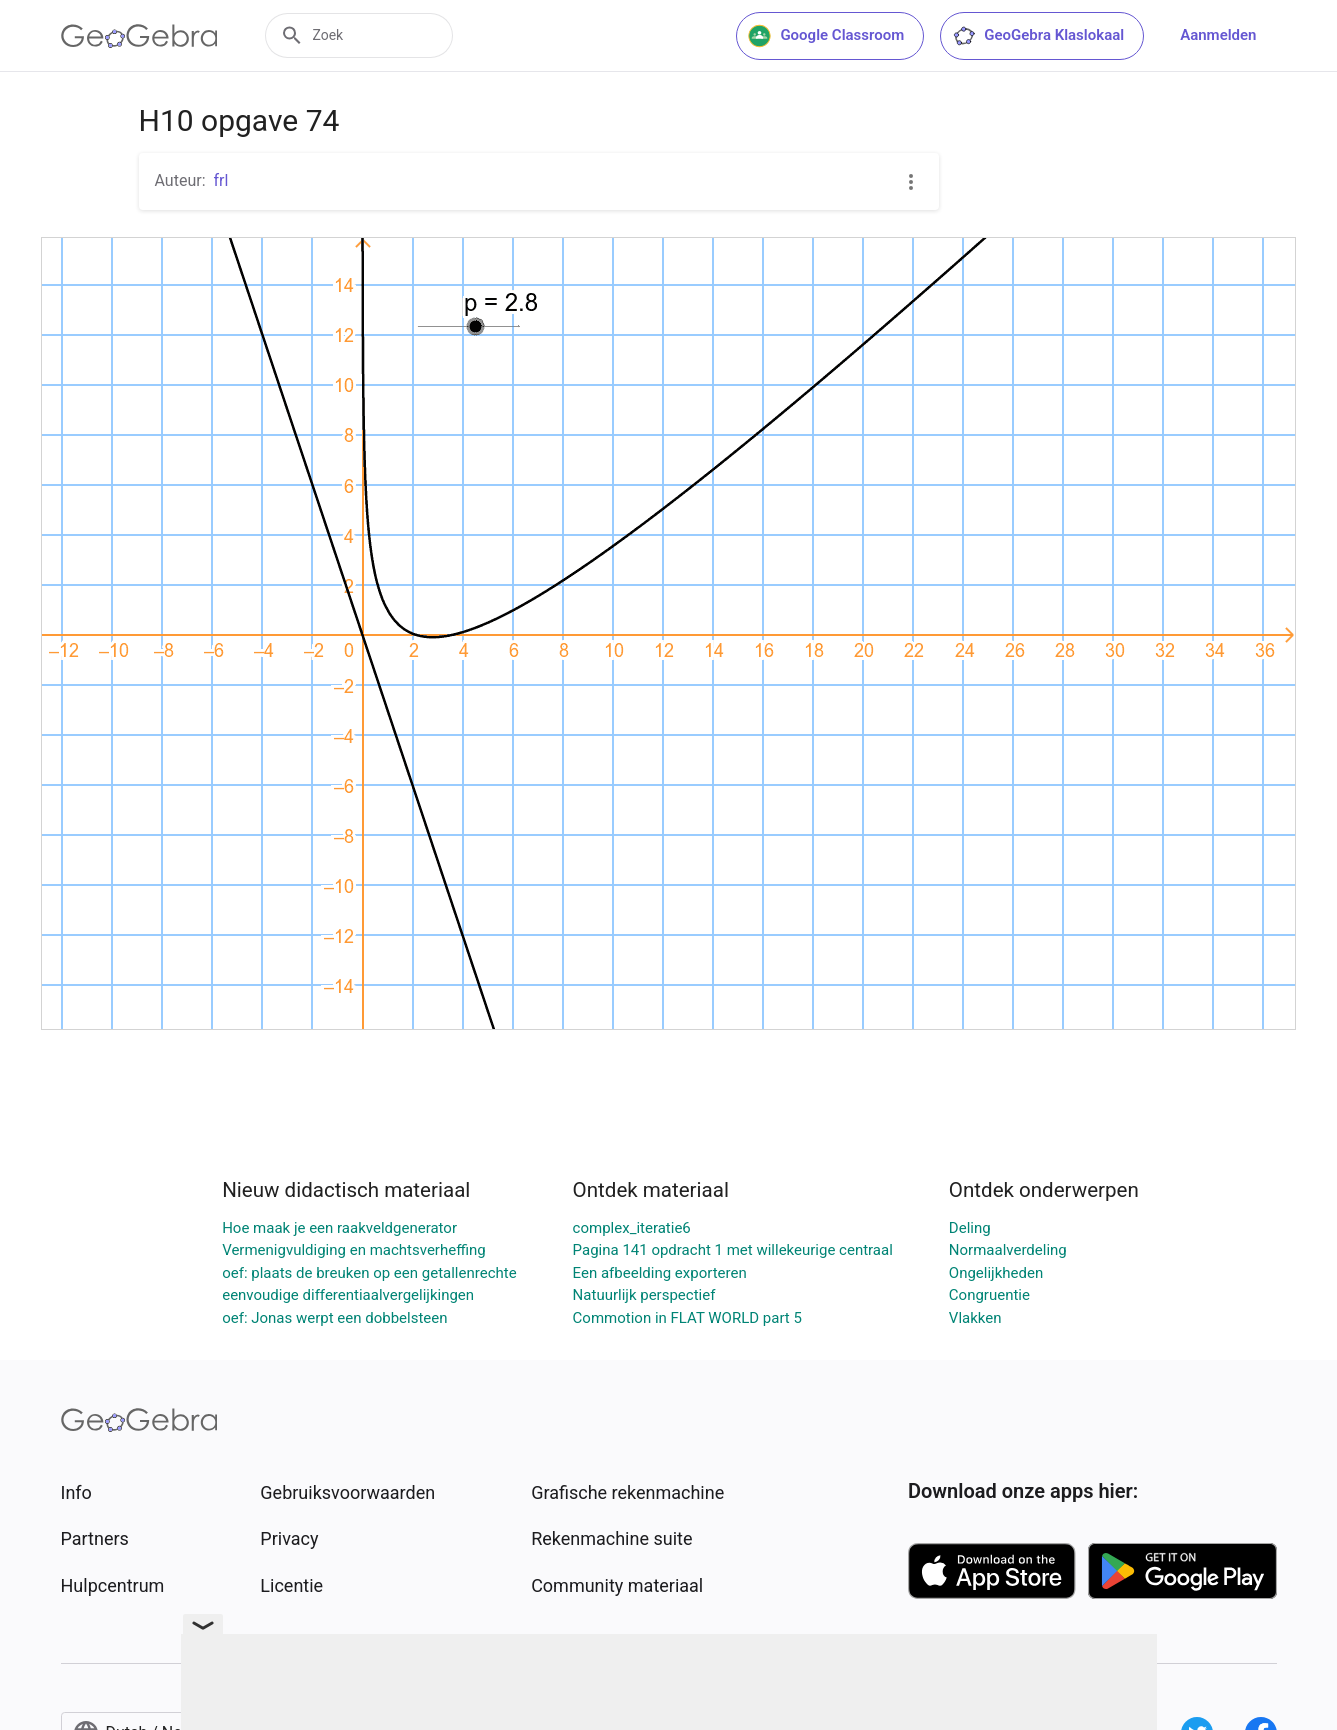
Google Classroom (826, 36)
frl (221, 180)
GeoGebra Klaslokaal (1038, 36)
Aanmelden (1218, 35)
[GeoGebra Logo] (139, 36)
